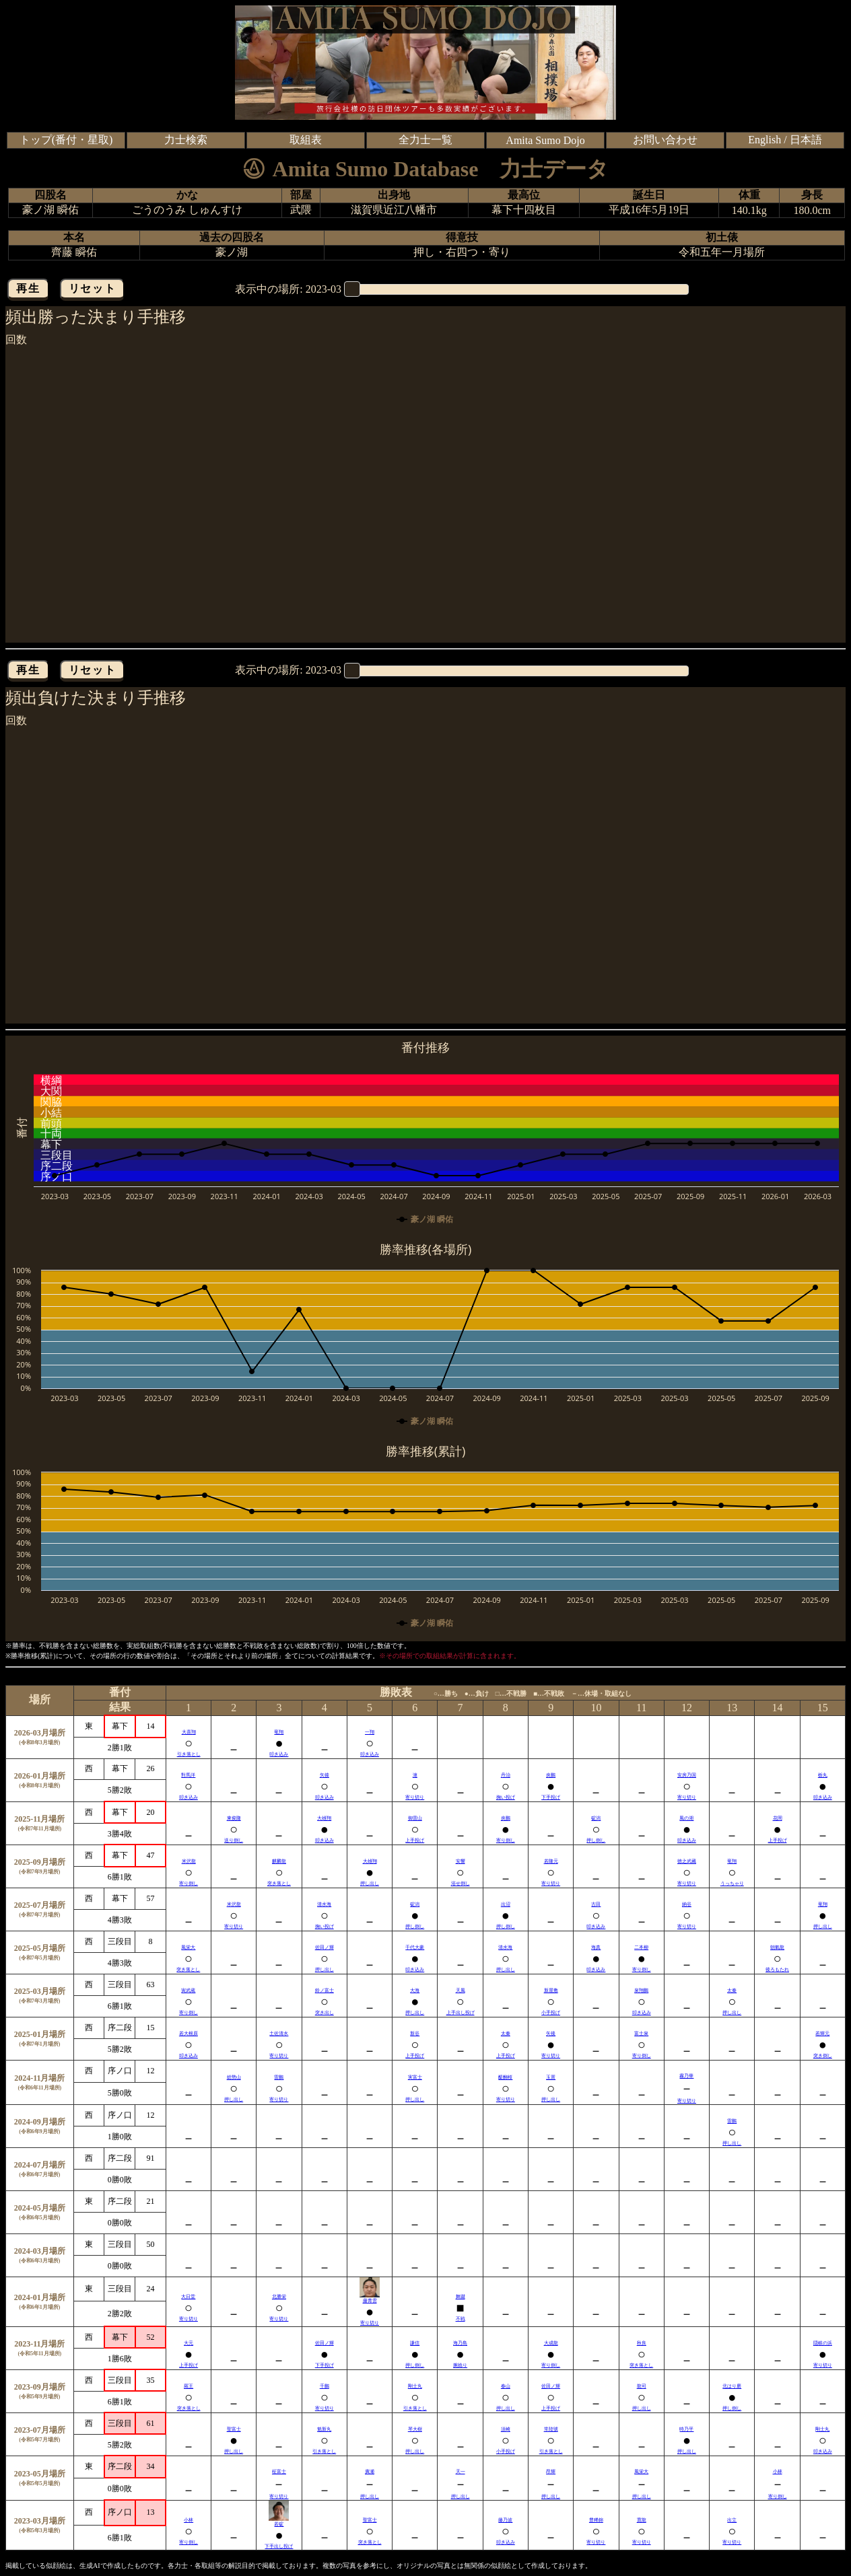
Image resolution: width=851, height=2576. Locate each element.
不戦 (460, 2319)
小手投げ (550, 2012)
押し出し (369, 1883)
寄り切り (414, 1797)
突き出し (324, 2012)
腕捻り (460, 2365)
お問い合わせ (665, 139)
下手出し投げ (279, 2546)
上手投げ (414, 1840)
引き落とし (189, 1754)
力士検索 (185, 139)
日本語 (806, 139)
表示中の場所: (288, 289)
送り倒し (233, 1840)
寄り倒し (505, 1840)
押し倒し (595, 1840)
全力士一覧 (425, 139)
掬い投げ (505, 1797)
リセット (92, 288)
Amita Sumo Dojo (545, 140)
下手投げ (550, 1797)
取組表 (306, 139)
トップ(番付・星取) (66, 139)
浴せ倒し (460, 1883)
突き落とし (279, 1883)
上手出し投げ (460, 2012)
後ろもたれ (777, 1969)
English (764, 139)
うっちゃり (732, 1883)
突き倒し (822, 2056)
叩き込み (278, 1754)
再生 (28, 288)
